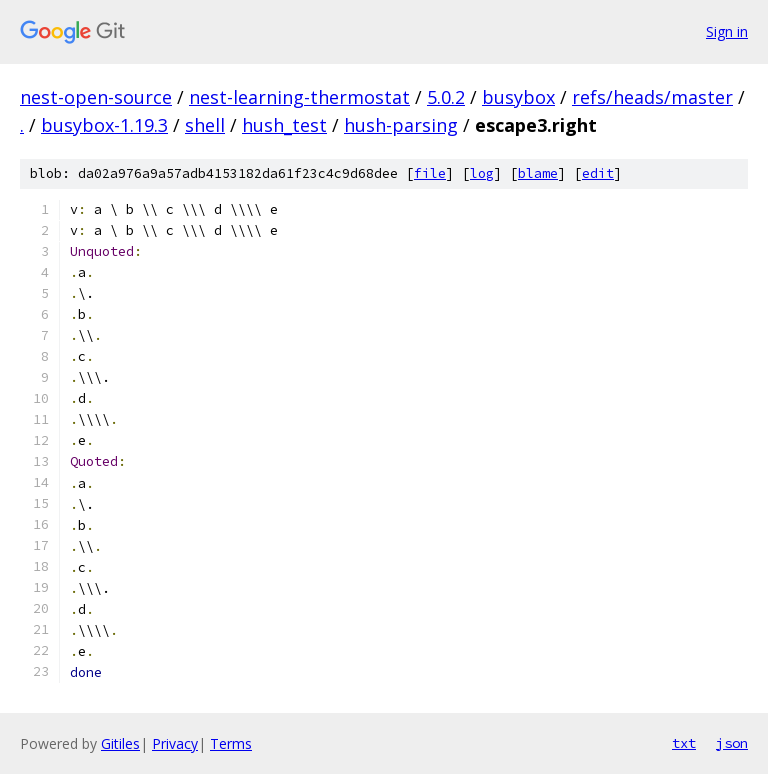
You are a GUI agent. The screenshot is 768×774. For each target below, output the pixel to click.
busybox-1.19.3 (104, 125)
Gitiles (120, 743)
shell (205, 125)
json (732, 743)
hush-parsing (401, 125)
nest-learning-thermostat (299, 97)
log (482, 173)
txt (684, 743)
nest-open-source (96, 97)
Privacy (175, 743)
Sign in (727, 31)
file (430, 173)
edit (598, 173)
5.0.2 (446, 97)
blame (538, 173)
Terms (231, 743)
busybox (518, 97)
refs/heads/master (652, 97)
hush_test (284, 125)
